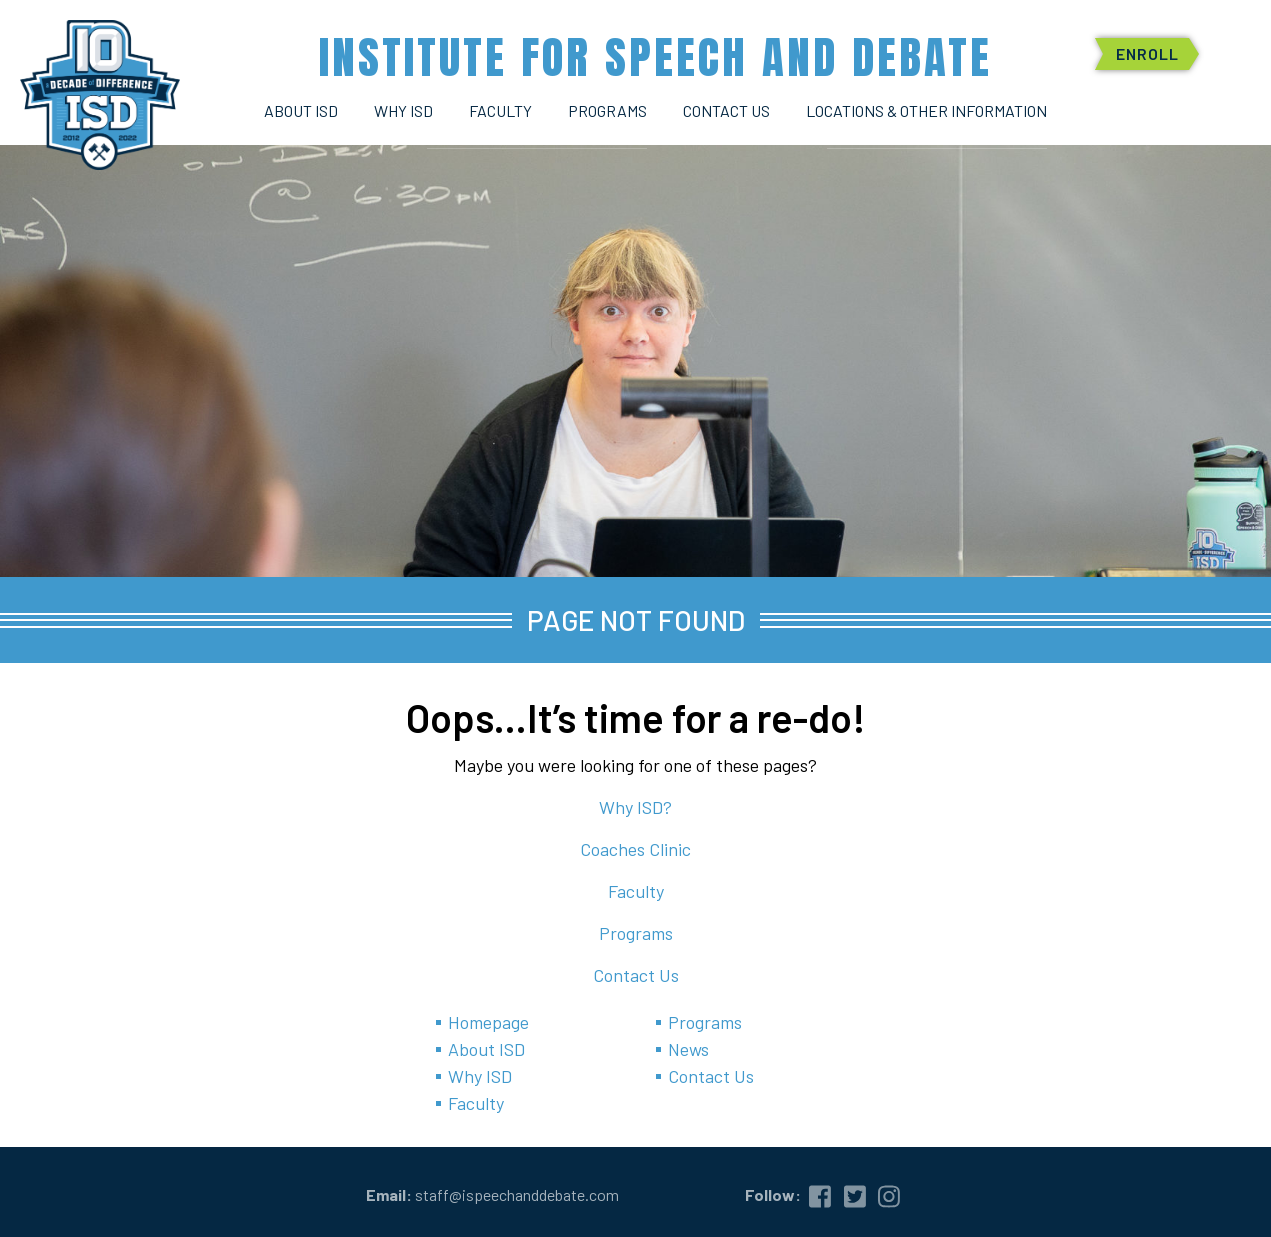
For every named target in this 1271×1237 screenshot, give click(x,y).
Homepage (488, 1022)
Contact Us (636, 975)
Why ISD (480, 1076)
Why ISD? (635, 807)
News (688, 1049)
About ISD (486, 1049)
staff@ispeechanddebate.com (517, 1194)
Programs (636, 933)
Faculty (636, 891)
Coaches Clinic (635, 849)
